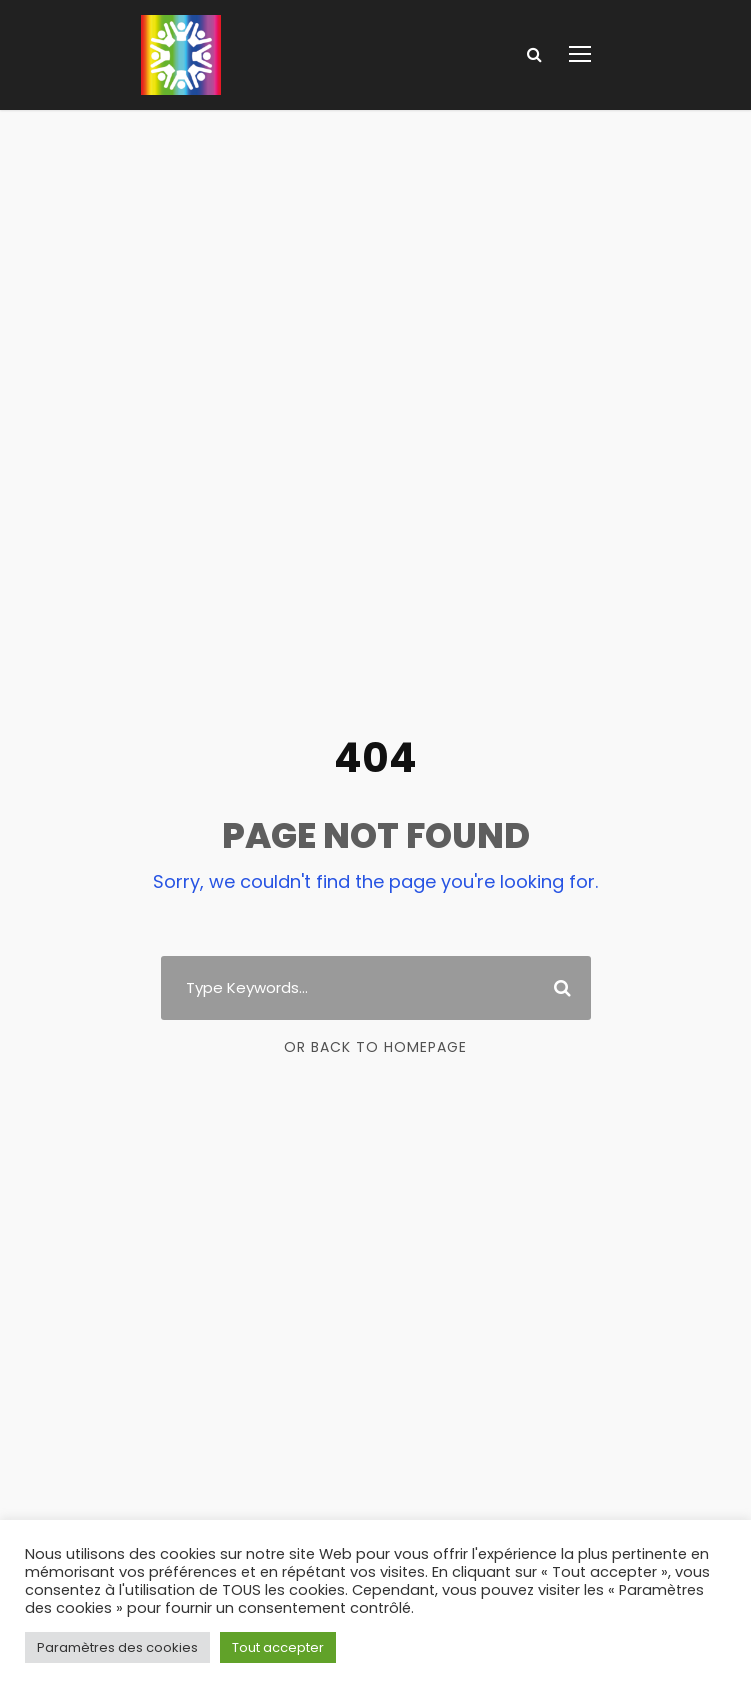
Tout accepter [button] (278, 1647)
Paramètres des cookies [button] (117, 1647)
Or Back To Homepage (375, 1047)
